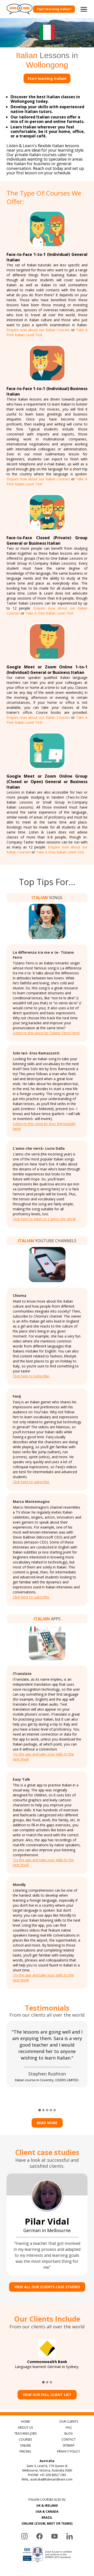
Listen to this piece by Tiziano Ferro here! (46, 1032)
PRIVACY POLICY (68, 2451)
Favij (17, 1396)
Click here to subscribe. (31, 1376)
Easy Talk (21, 1779)
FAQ (69, 2427)
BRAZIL (47, 2517)
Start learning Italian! (54, 9)
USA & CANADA (47, 2511)
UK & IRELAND (47, 2505)
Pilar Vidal (47, 2221)
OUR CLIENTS (68, 2421)
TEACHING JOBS (25, 2433)
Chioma (19, 1295)
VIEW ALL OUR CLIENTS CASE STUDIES (47, 2286)
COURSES (25, 2439)
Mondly (19, 1884)
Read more (47, 2122)
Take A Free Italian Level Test (49, 613)
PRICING (25, 2451)
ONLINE (25, 2445)
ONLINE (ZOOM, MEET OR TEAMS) (47, 2523)
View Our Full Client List (47, 2394)
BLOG (68, 2433)
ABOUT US (25, 2427)
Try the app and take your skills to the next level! (43, 1756)
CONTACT (68, 2439)
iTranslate (22, 1673)
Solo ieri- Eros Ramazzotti (36, 1053)
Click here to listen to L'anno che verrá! (44, 1219)
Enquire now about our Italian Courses (38, 329)
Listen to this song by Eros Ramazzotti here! (44, 1126)
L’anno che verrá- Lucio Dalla (39, 1148)
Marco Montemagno (31, 1501)
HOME (25, 2421)
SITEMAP (68, 2445)
